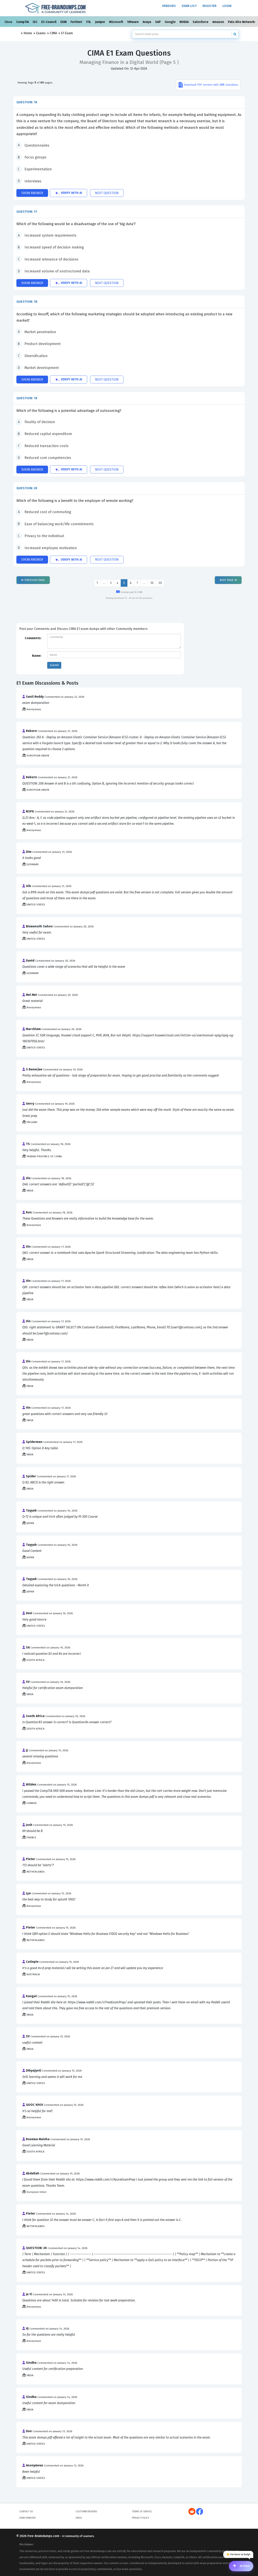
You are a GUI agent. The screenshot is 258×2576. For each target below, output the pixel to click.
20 (160, 583)
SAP (158, 22)
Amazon (218, 22)
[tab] (129, 102)
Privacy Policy (140, 2517)
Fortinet (77, 22)
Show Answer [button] (32, 193)
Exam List (189, 6)
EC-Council (49, 22)
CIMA (53, 33)
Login (227, 6)
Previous (33, 580)
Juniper (100, 22)
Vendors (169, 6)
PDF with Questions (208, 85)
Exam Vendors (27, 2517)
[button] (129, 102)
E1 (67, 33)
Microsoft (116, 22)
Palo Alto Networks (242, 22)
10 (151, 583)
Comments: (33, 638)
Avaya (147, 22)
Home (28, 33)
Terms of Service (142, 2511)
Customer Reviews (86, 2511)
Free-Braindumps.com (43, 2536)
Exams (41, 33)
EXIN (63, 22)
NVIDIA (184, 22)
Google (170, 22)
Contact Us (26, 2511)
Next (228, 580)
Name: (36, 656)
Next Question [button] (107, 193)
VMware (133, 22)
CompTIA (23, 22)
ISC (35, 22)
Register (209, 6)
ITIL (89, 22)
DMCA (79, 2517)
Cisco (9, 22)
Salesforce (201, 22)
